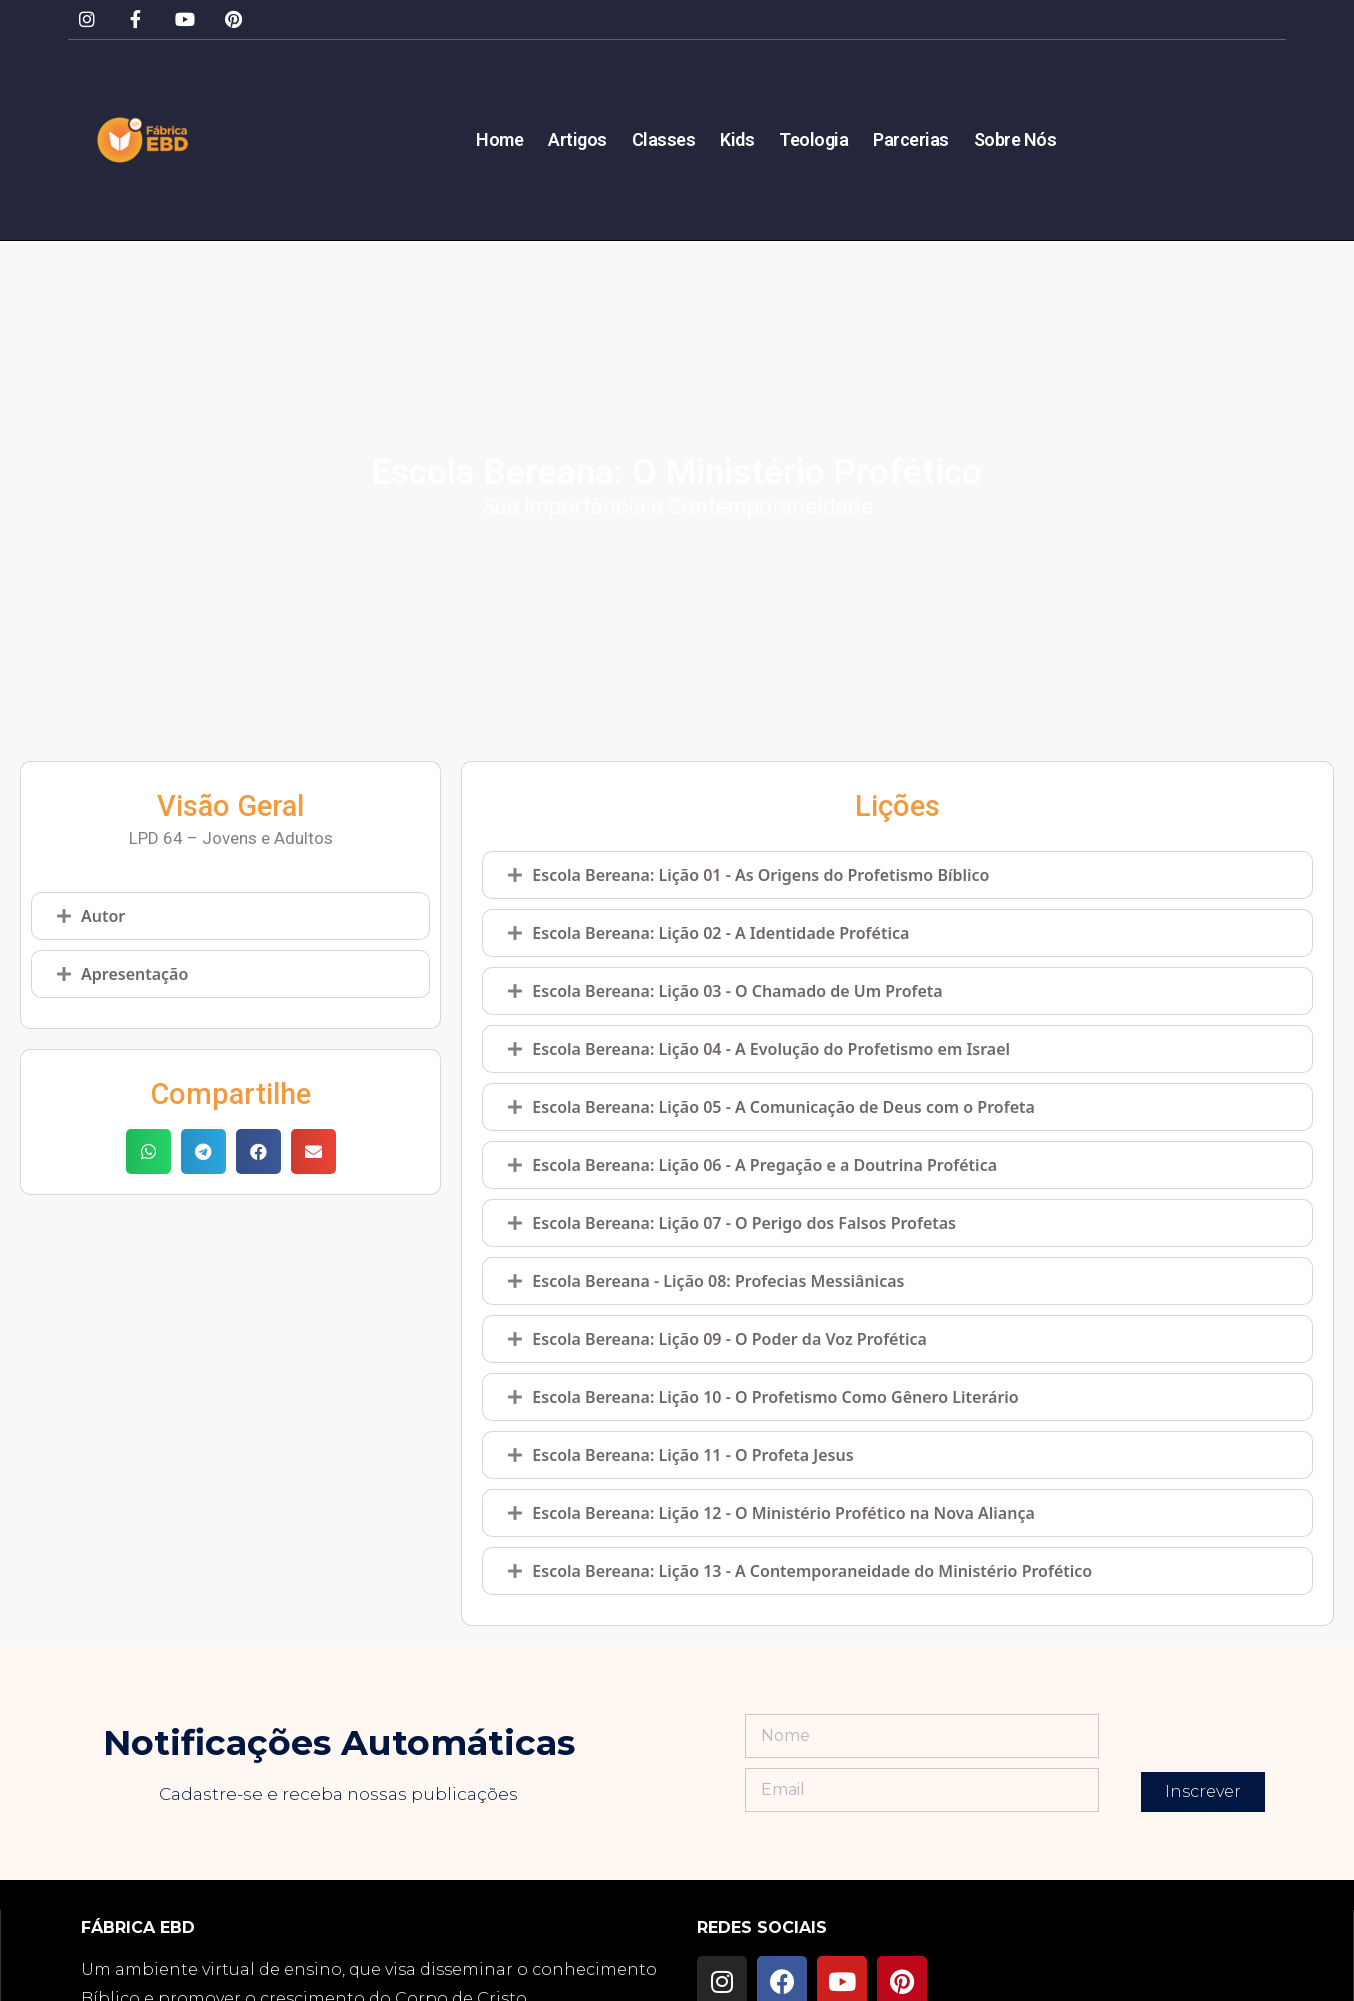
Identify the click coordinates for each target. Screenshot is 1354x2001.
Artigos (577, 140)
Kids (737, 140)
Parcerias (911, 140)
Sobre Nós (1015, 140)
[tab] (230, 916)
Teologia (813, 140)
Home (499, 140)
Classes (664, 140)
